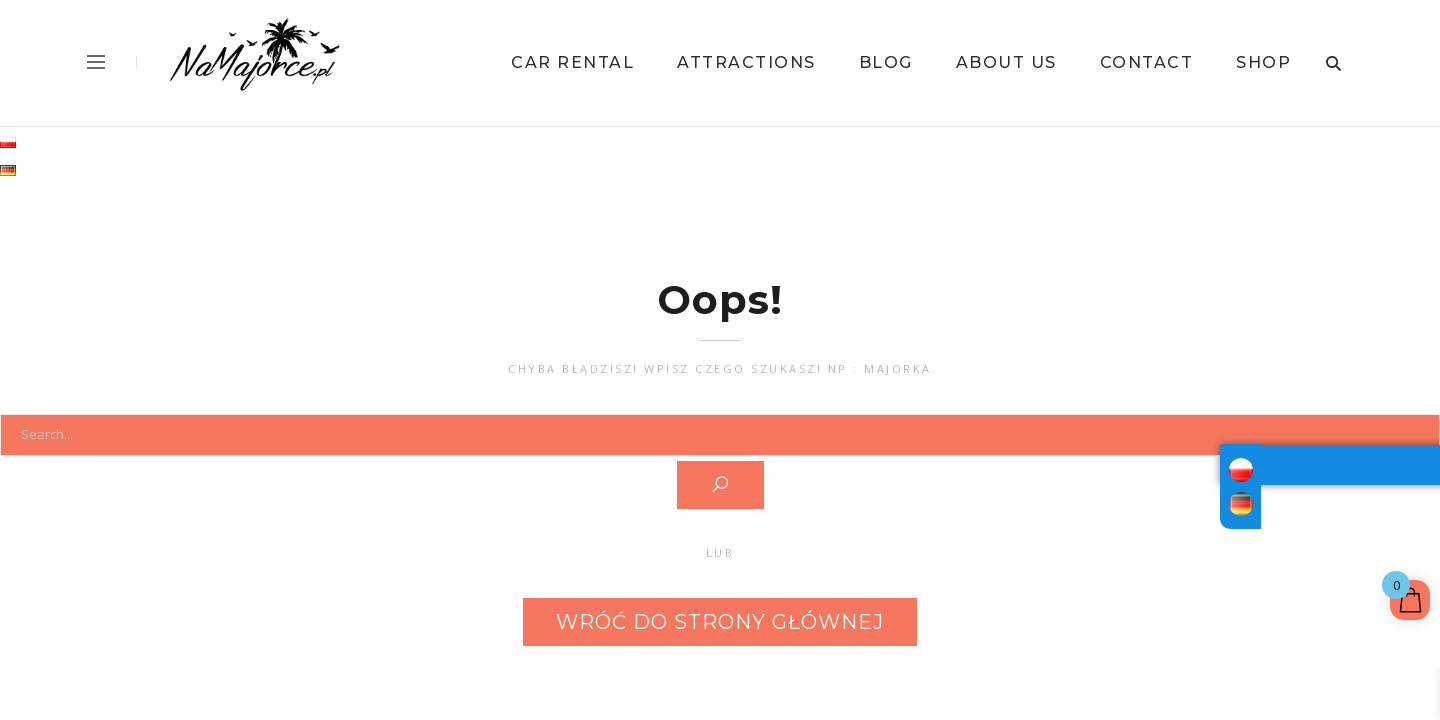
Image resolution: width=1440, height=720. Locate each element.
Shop (1263, 62)
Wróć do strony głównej (720, 622)
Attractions (746, 62)
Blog (886, 62)
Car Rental (572, 62)
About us (1006, 62)
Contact (1147, 62)
